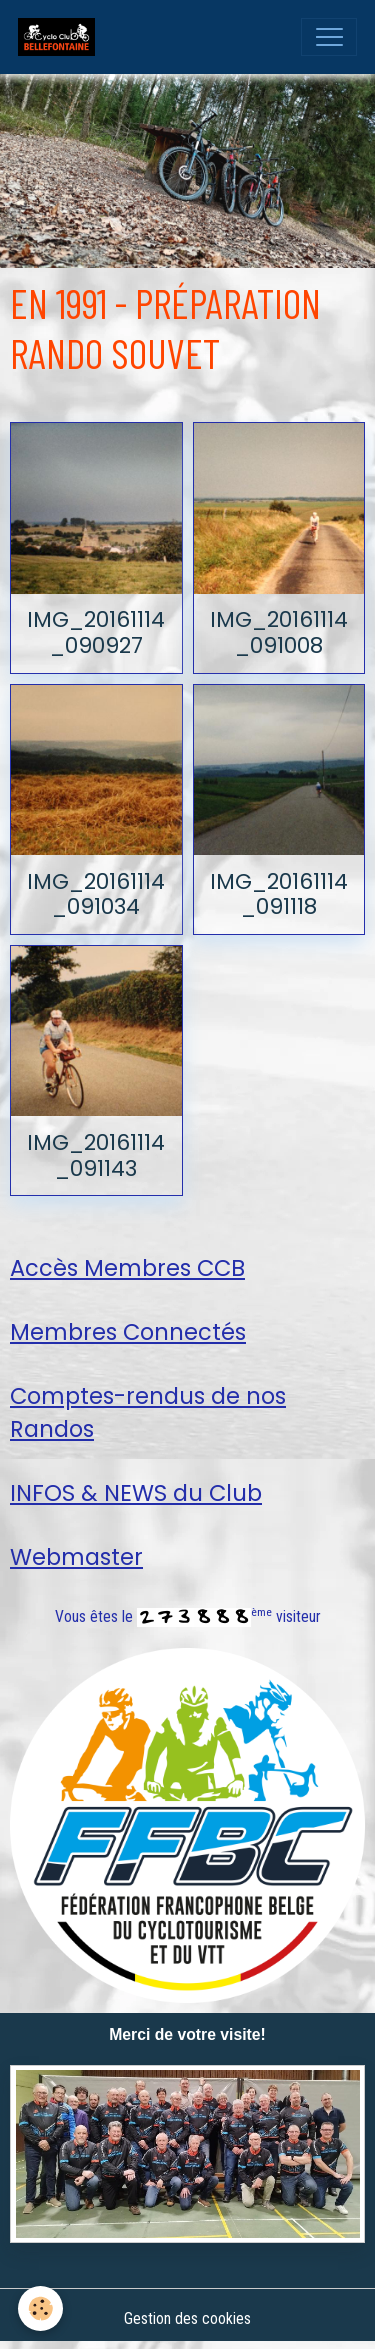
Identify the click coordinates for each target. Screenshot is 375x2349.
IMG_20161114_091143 (96, 1155)
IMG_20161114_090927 (96, 632)
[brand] (61, 37)
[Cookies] (40, 2308)
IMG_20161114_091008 (279, 632)
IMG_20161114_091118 (279, 894)
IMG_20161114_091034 (96, 894)
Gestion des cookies (187, 2318)
